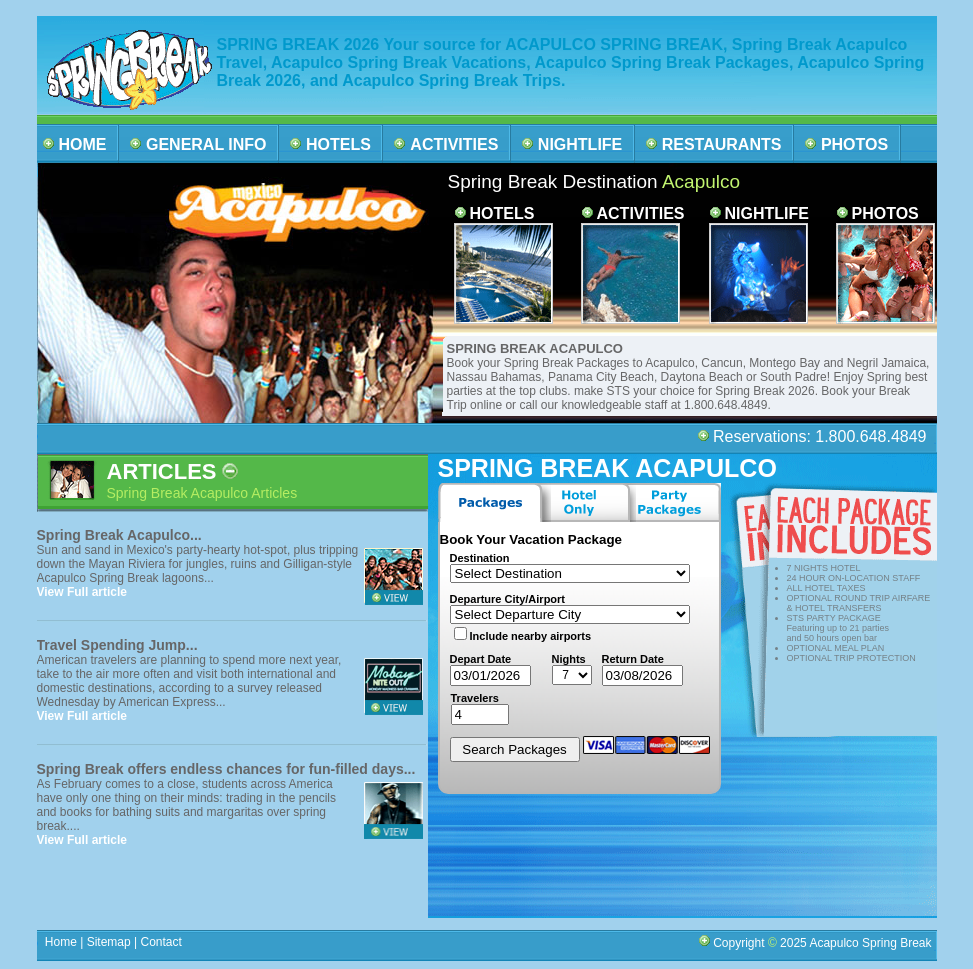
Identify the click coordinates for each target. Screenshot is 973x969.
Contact (161, 942)
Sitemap (106, 942)
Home (61, 942)
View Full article (82, 592)
